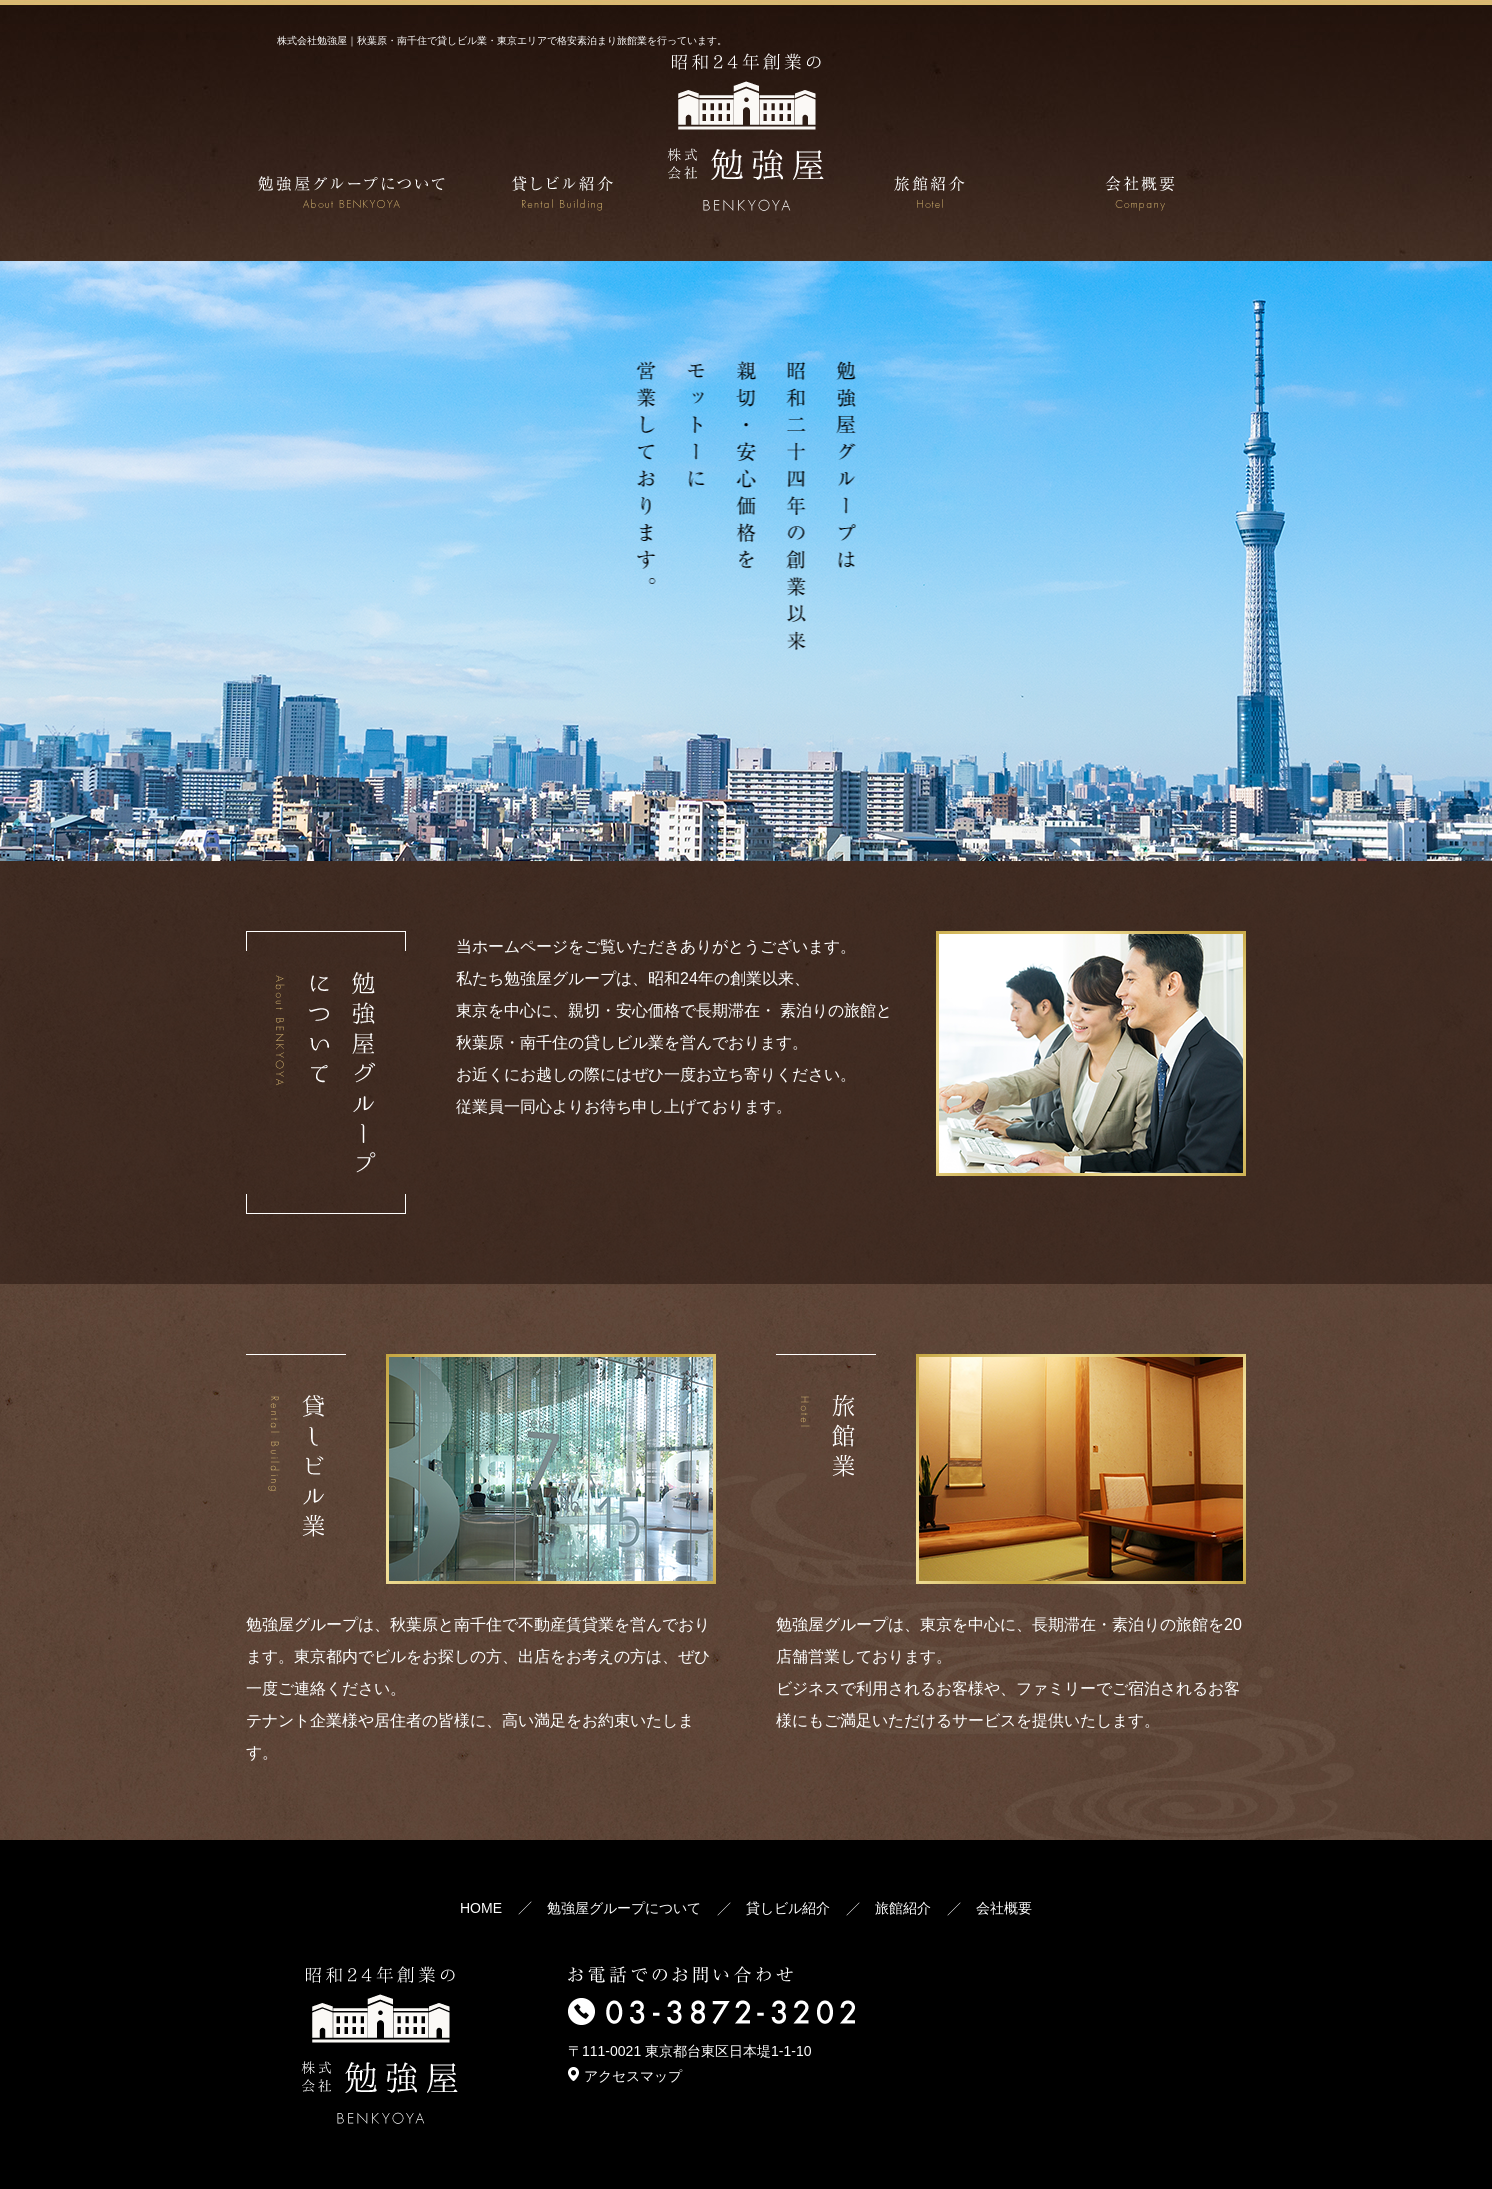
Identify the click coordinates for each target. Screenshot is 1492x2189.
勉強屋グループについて (624, 1908)
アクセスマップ (625, 2076)
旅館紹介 (903, 1908)
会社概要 (1004, 1908)
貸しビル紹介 (788, 1908)
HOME (481, 1908)
